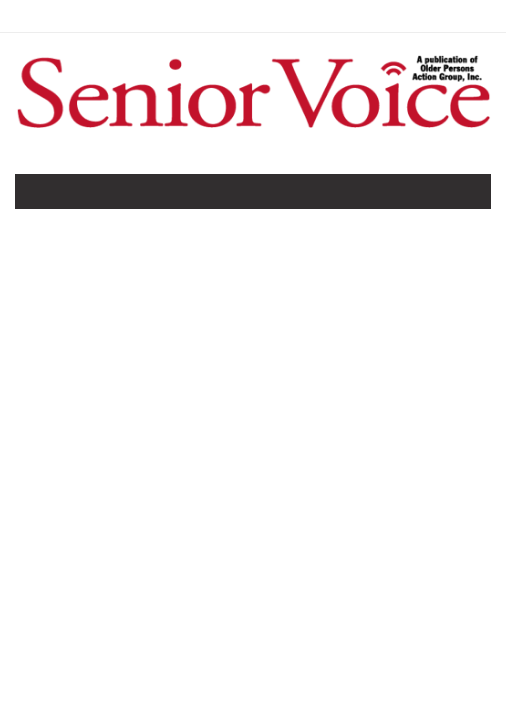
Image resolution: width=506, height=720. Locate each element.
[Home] (253, 131)
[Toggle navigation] (44, 196)
